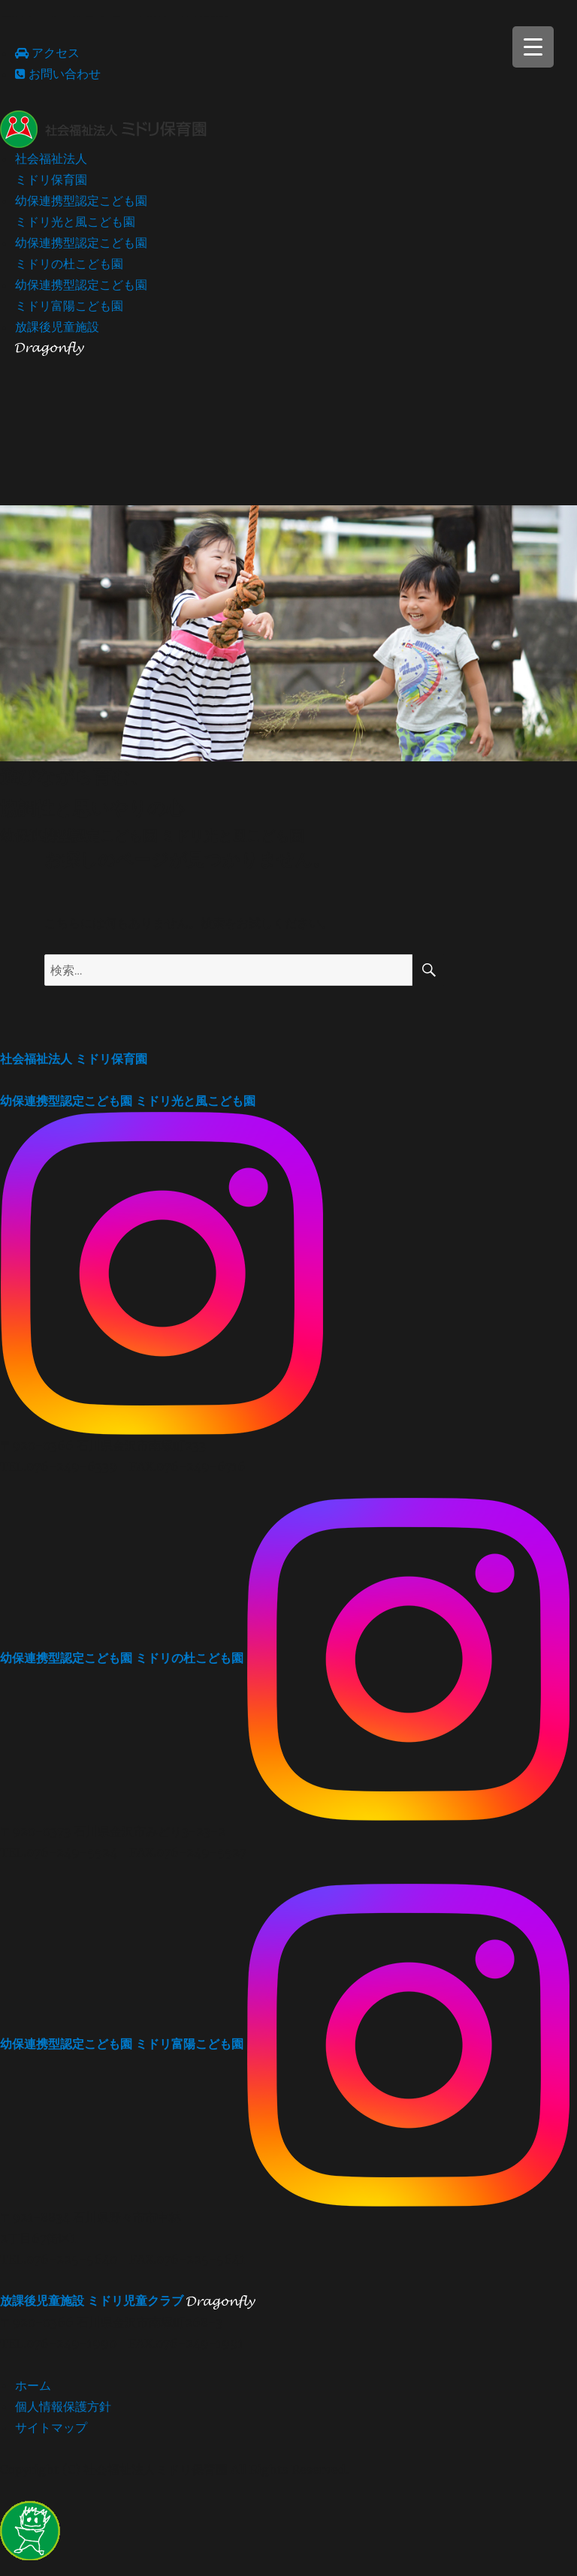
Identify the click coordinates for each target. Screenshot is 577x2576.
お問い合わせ (58, 73)
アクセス (47, 52)
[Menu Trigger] (533, 47)
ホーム (33, 2385)
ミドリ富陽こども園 (121, 2043)
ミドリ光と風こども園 (127, 1101)
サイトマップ (51, 2427)
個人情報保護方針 (63, 2406)
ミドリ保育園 (73, 1059)
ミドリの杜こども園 (121, 1657)
